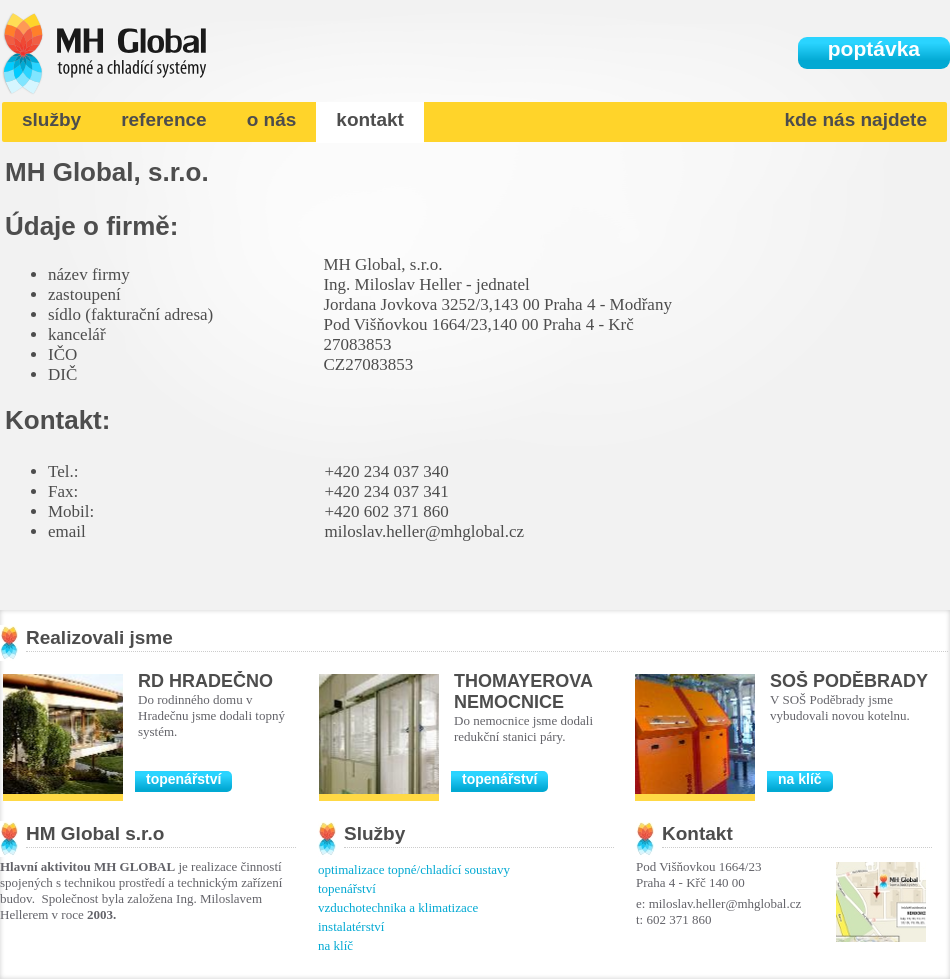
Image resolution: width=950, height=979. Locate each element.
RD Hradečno (205, 681)
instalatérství (351, 926)
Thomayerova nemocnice (523, 691)
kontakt (370, 119)
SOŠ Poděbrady (849, 681)
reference (164, 119)
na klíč (800, 779)
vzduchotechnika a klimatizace (398, 907)
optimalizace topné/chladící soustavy (414, 869)
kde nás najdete (855, 119)
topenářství (183, 779)
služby (51, 119)
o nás (272, 119)
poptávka (874, 48)
